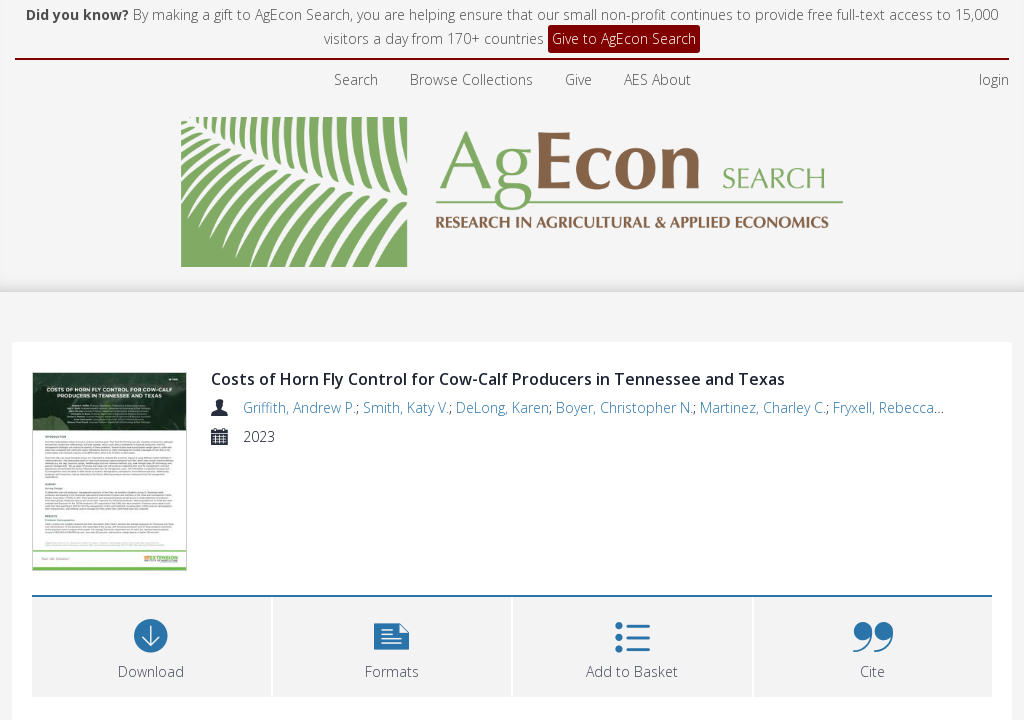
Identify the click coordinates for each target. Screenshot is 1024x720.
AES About (657, 79)
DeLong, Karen (502, 407)
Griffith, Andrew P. (299, 407)
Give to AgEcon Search (624, 38)
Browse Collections (471, 79)
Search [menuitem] (356, 79)
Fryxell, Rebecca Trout (902, 407)
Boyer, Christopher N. (624, 407)
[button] (392, 644)
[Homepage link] (512, 186)
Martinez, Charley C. (763, 407)
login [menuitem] (994, 79)
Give (578, 79)
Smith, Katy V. (406, 407)
